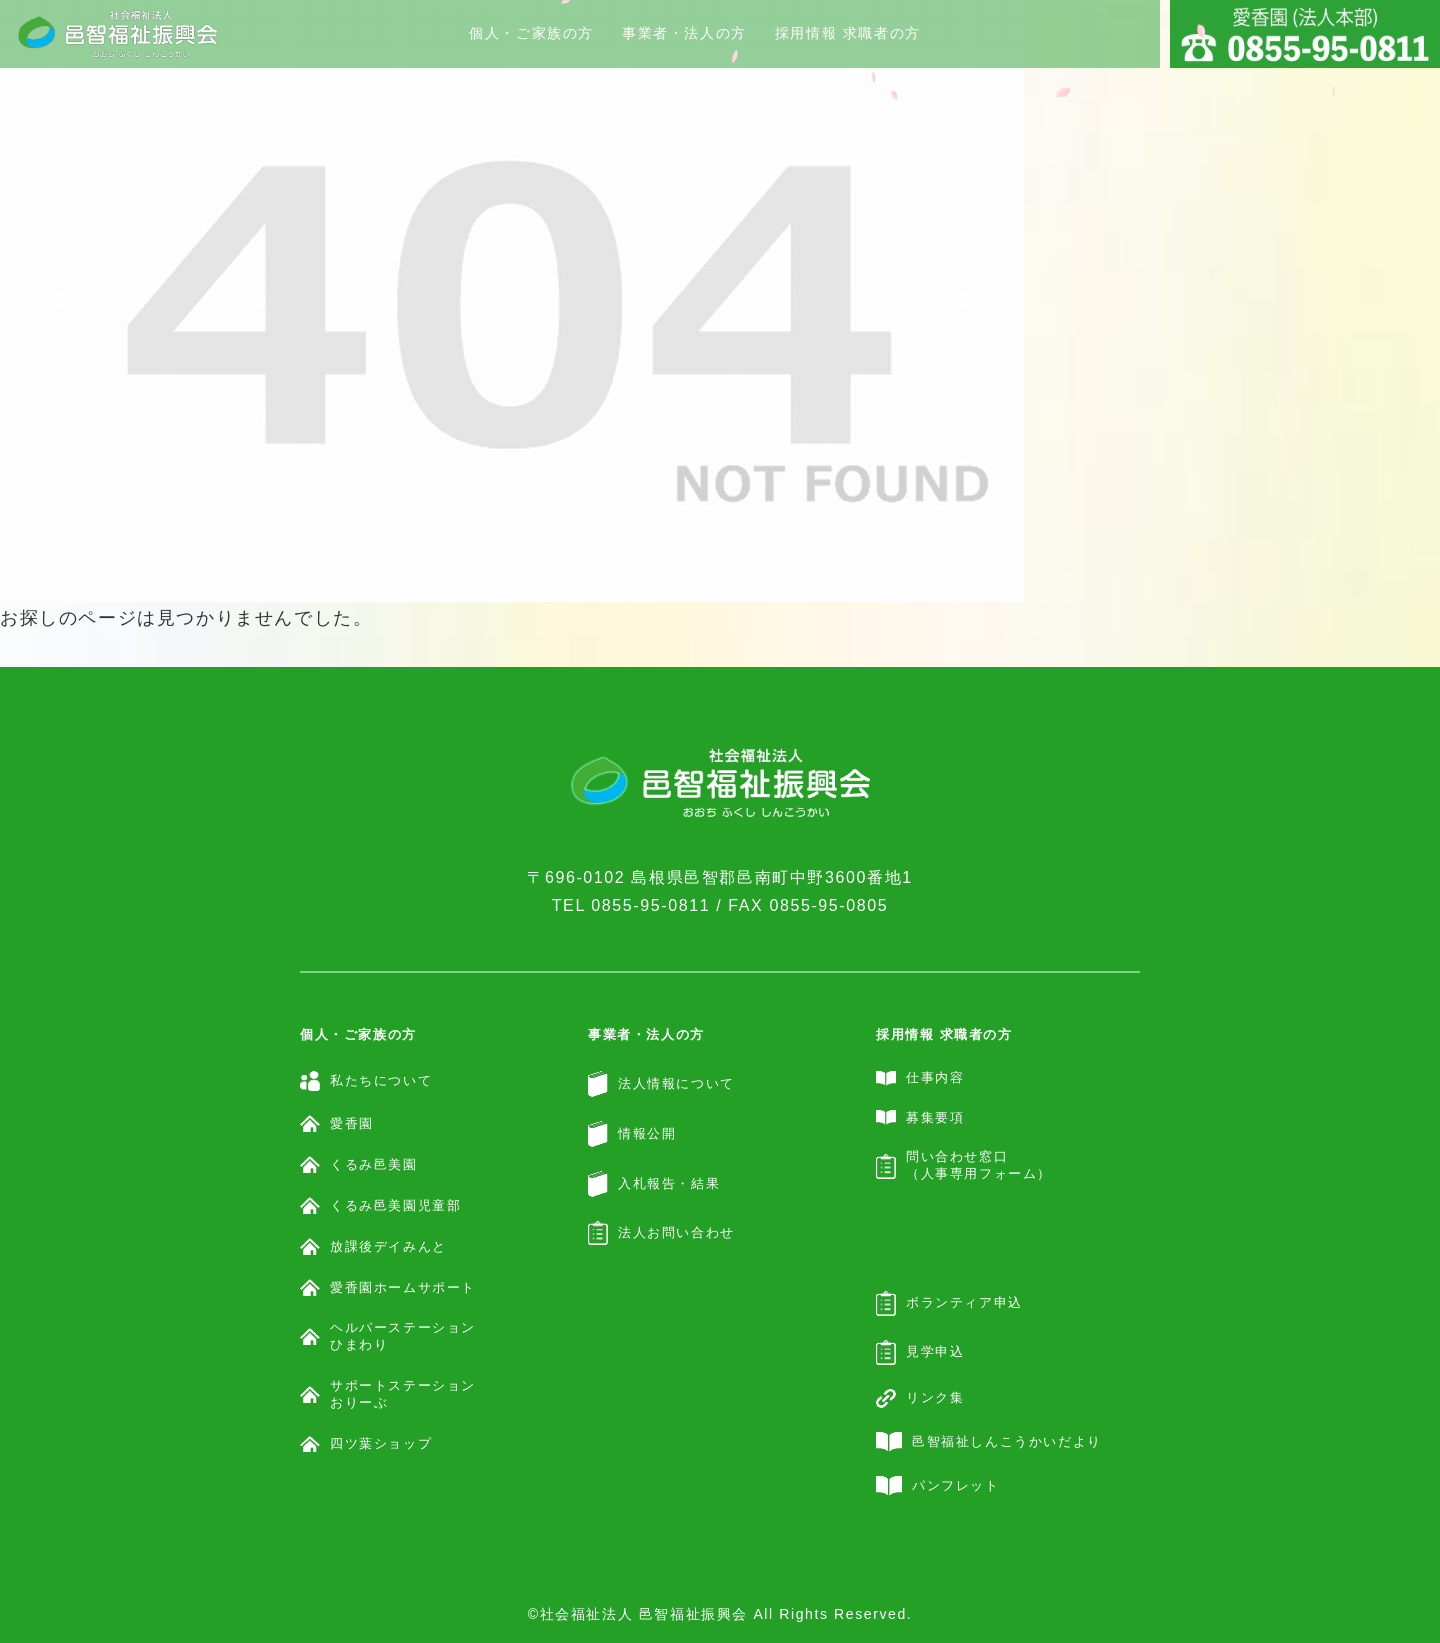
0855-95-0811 (650, 905)
